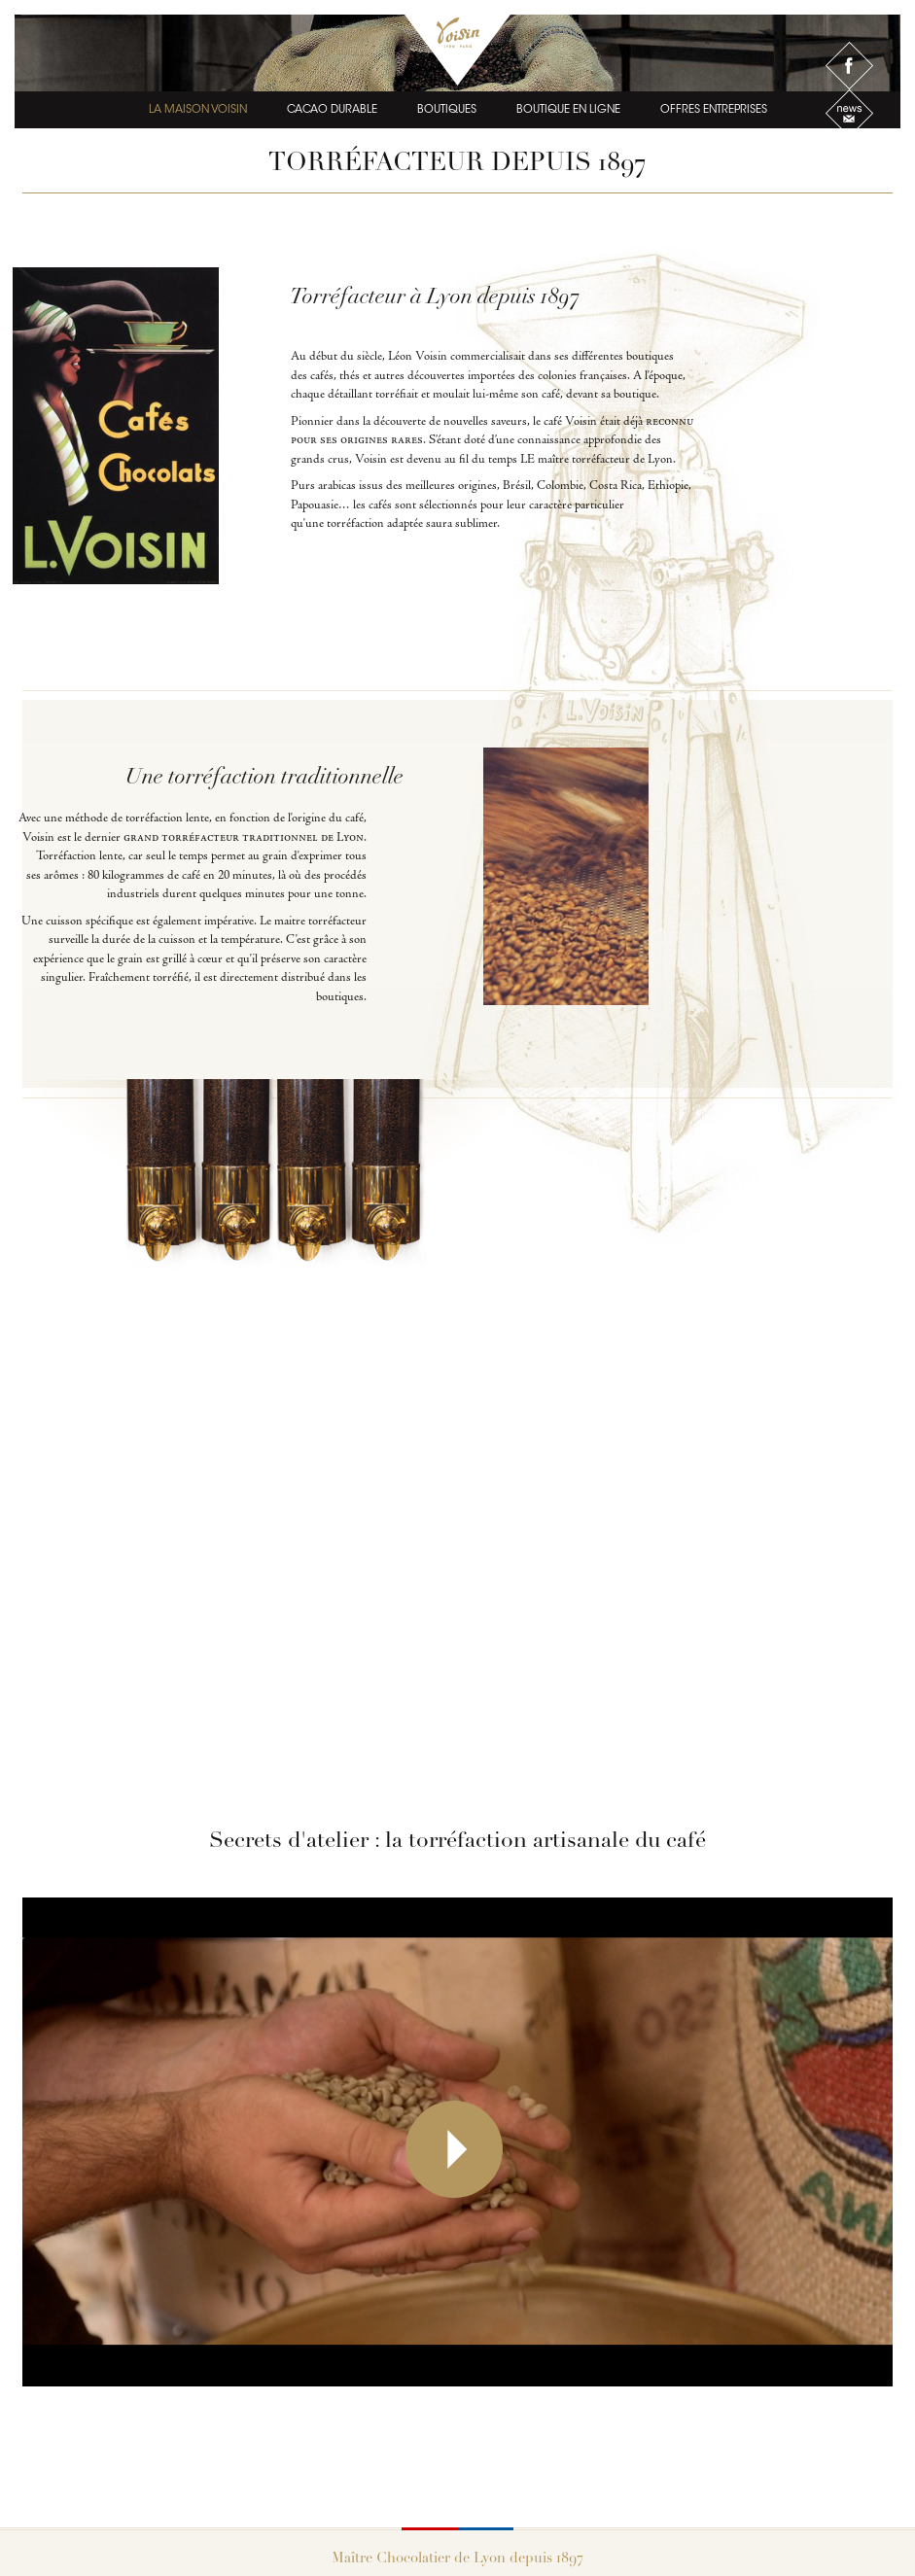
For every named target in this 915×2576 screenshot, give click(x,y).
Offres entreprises (713, 103)
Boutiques (446, 103)
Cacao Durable (332, 103)
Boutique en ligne (568, 103)
